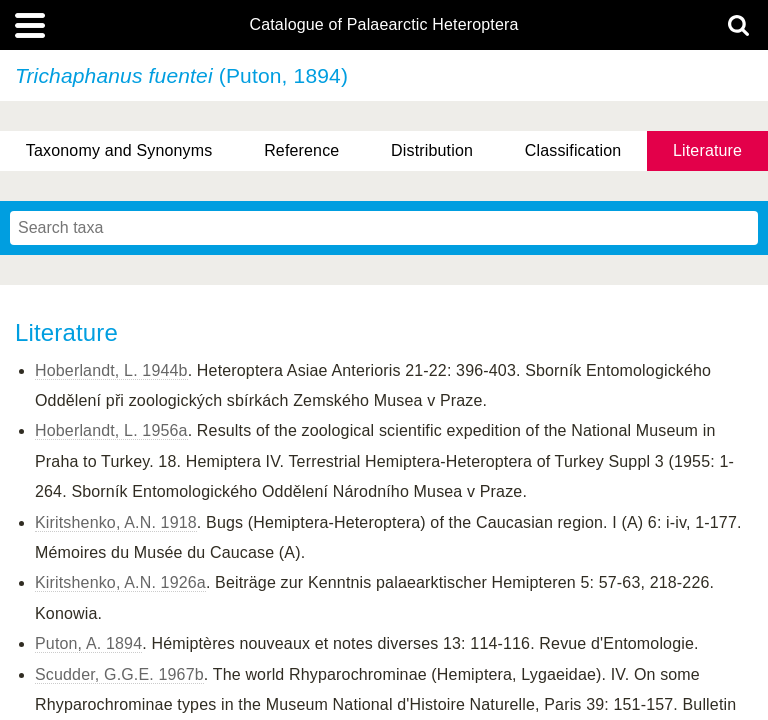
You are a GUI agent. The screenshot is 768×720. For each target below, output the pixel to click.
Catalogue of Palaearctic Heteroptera (383, 25)
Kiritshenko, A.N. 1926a (120, 582)
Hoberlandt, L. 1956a (111, 430)
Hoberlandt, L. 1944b (111, 370)
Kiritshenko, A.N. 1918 (116, 522)
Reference (301, 150)
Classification (573, 150)
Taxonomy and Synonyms (119, 150)
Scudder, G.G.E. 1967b (119, 674)
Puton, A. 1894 (88, 643)
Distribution (432, 150)
